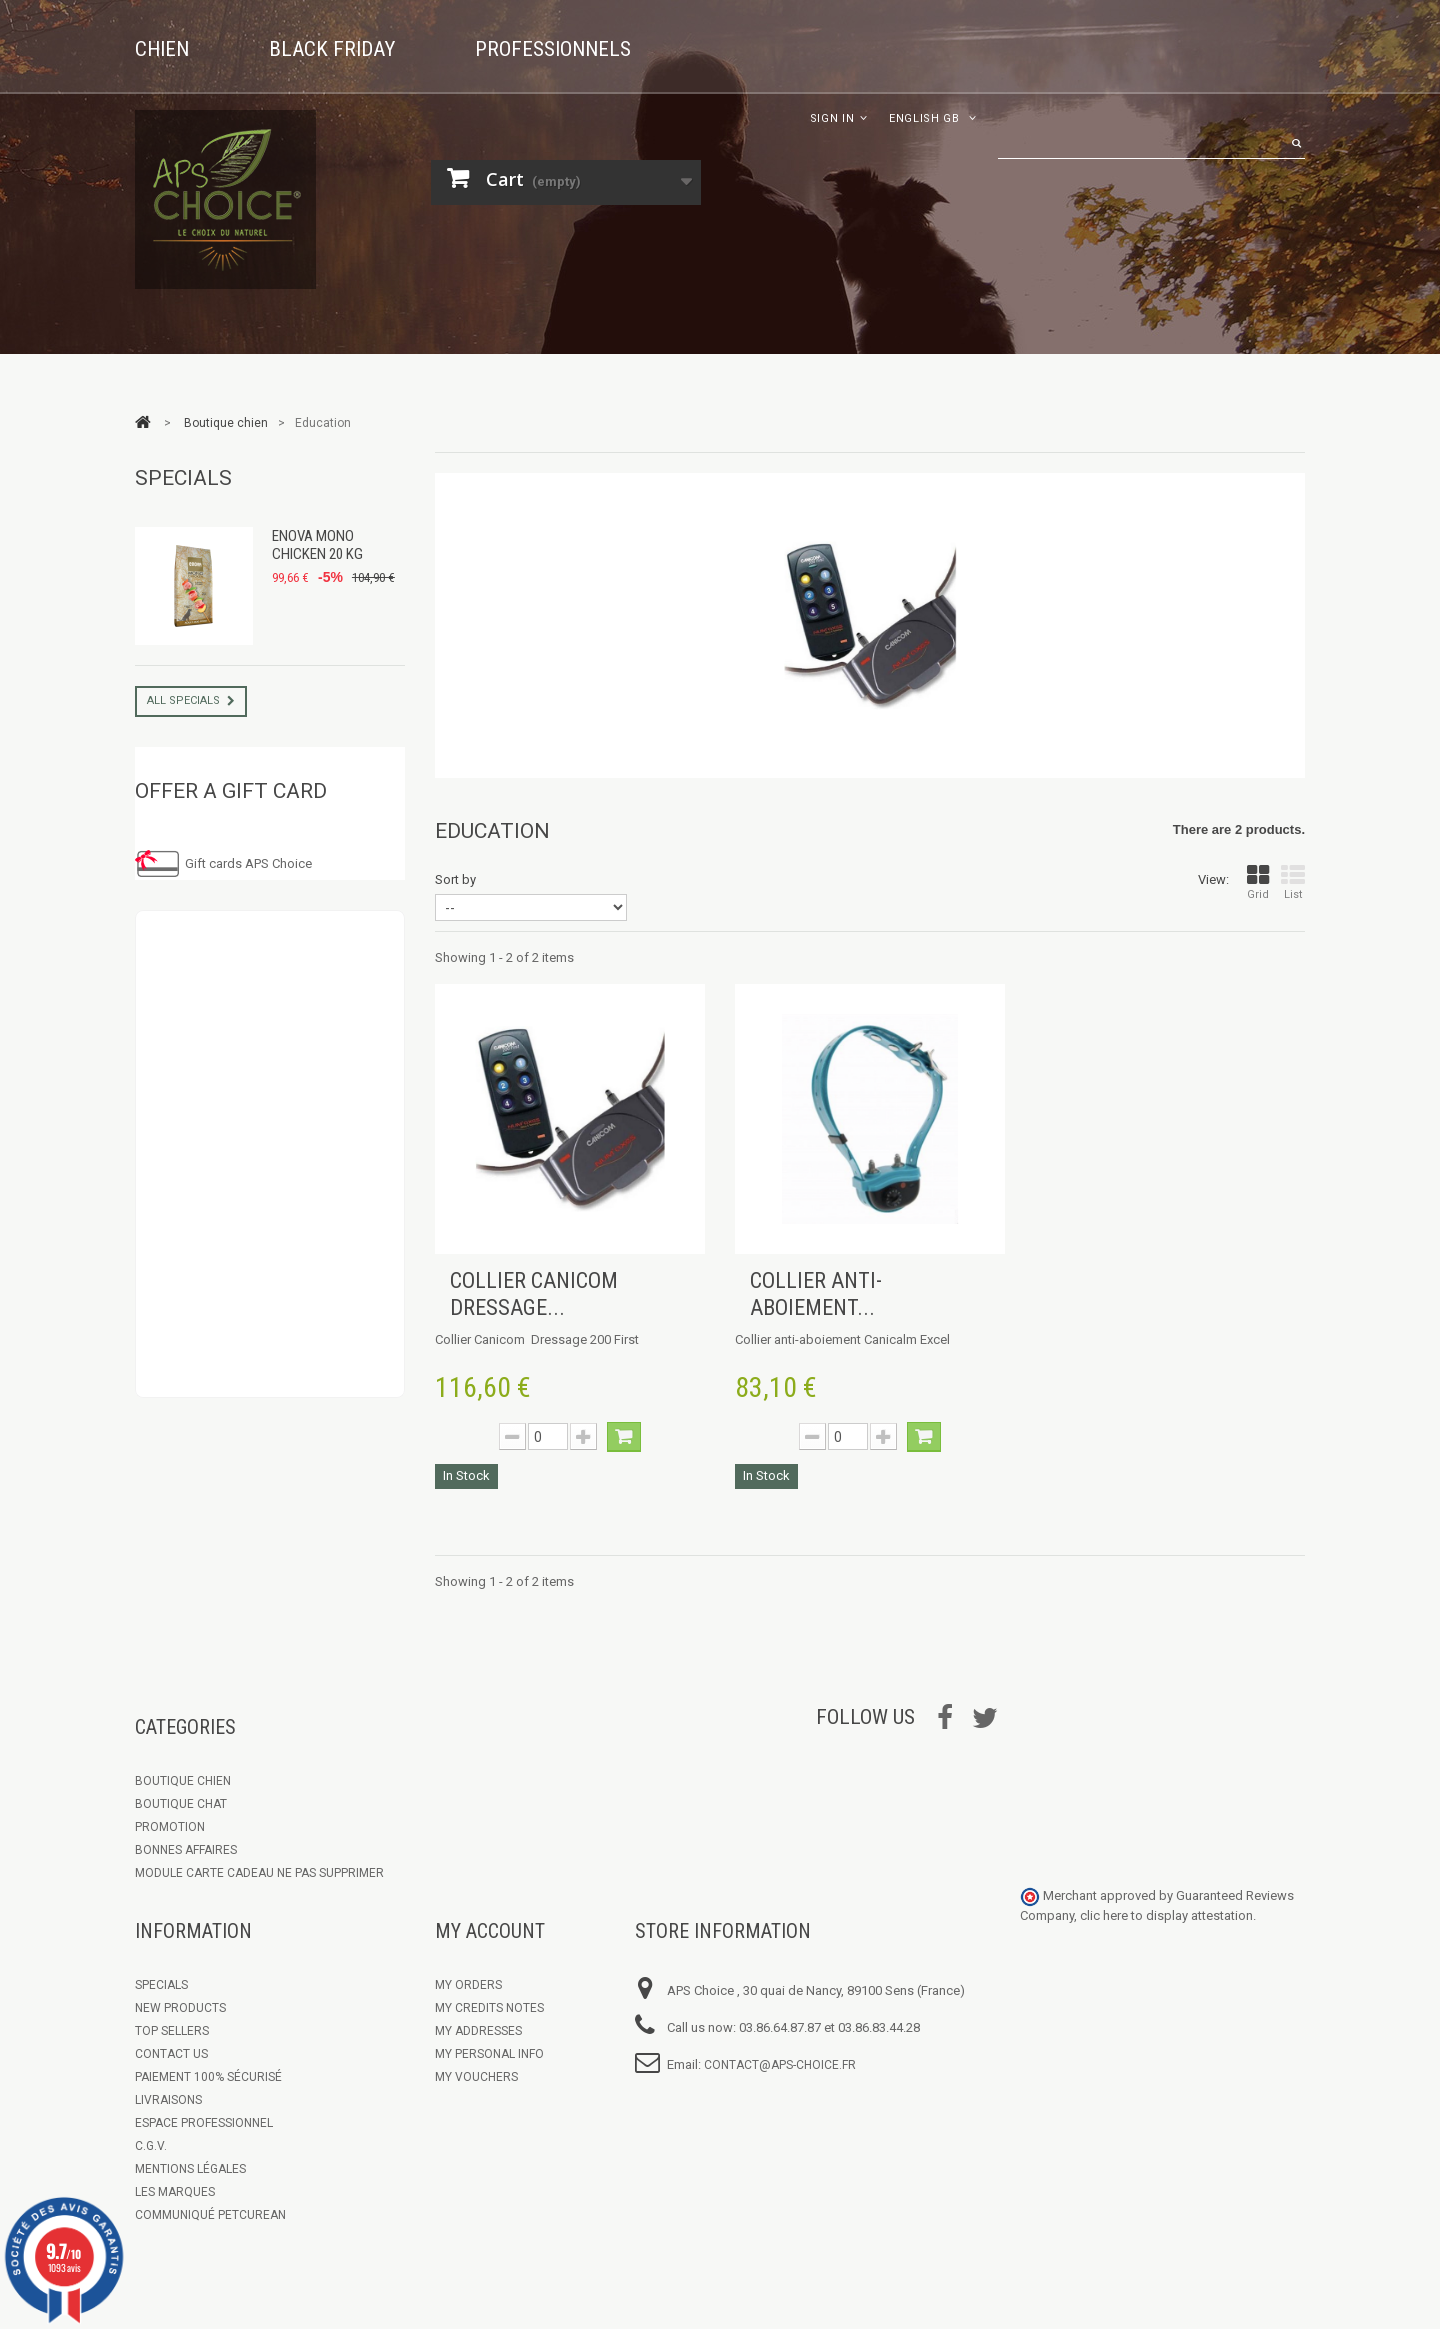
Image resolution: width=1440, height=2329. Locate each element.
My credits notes (489, 2008)
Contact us (171, 2054)
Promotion (170, 1827)
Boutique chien (183, 1781)
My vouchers (476, 2077)
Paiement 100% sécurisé (208, 2077)
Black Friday (332, 49)
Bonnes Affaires (186, 1850)
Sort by (455, 879)
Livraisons (168, 2100)
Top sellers (172, 2031)
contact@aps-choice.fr (780, 2065)
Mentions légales (190, 2169)
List (1293, 882)
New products (180, 2008)
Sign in (832, 118)
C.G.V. (151, 2146)
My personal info (489, 2054)
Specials (183, 478)
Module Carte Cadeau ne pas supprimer (259, 1873)
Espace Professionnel (204, 2123)
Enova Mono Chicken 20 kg (317, 545)
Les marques (175, 2192)
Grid (1258, 882)
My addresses (478, 2031)
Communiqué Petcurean (210, 2215)
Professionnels (553, 49)
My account (490, 1931)
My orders (468, 1985)
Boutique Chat (181, 1804)
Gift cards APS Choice (248, 863)
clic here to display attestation (1166, 1915)
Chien (162, 49)
